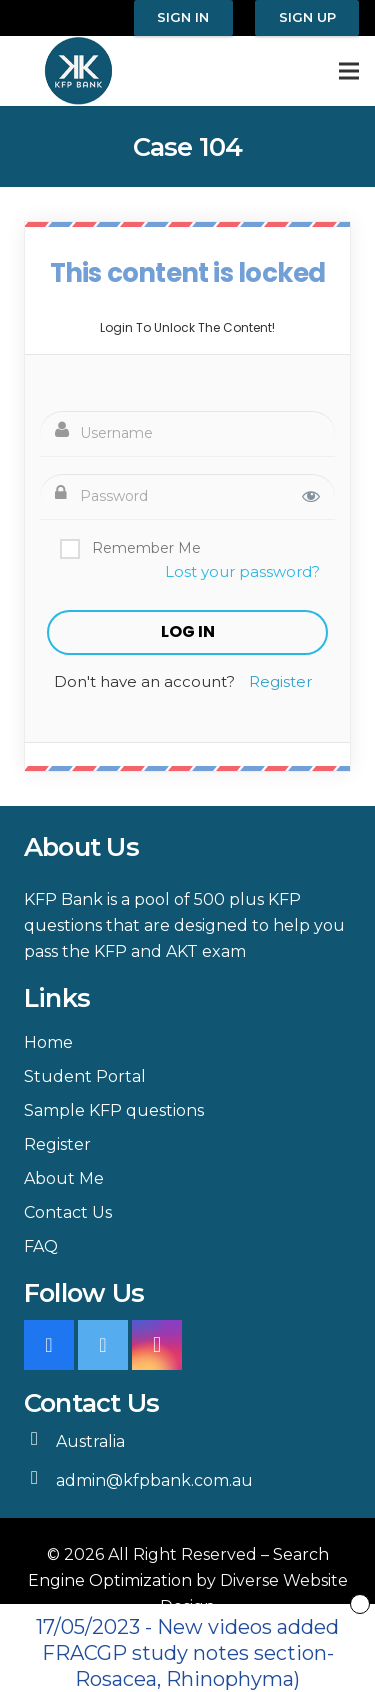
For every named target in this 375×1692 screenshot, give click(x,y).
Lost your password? (242, 571)
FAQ (41, 1246)
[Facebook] (49, 1345)
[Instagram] (157, 1345)
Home (48, 1042)
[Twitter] (103, 1345)
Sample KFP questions (114, 1110)
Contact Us (68, 1212)
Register (280, 681)
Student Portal (85, 1076)
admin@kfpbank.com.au (154, 1480)
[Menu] (349, 71)
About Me (64, 1178)
